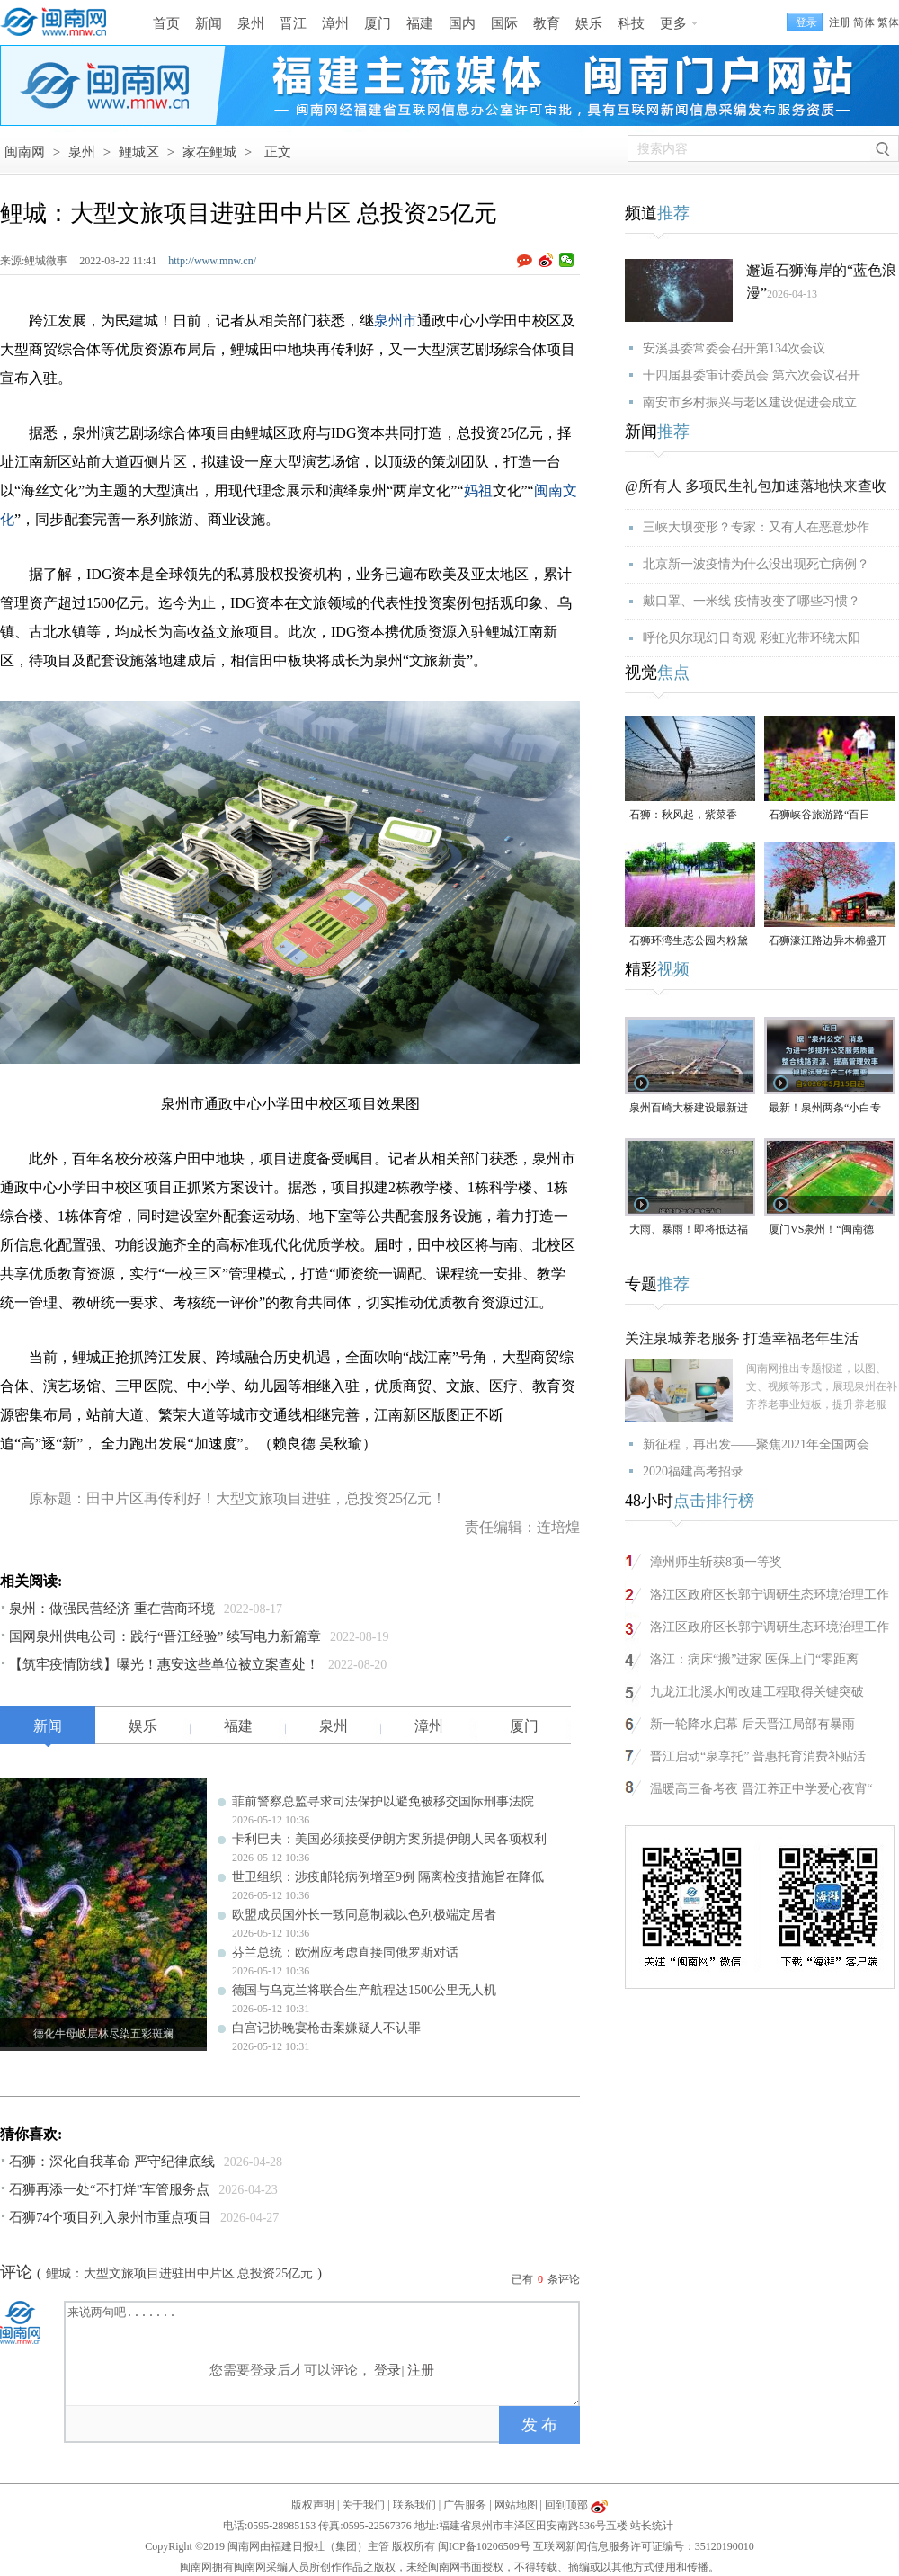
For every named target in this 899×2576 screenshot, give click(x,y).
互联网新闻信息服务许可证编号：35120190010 (643, 2546)
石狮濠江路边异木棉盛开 (828, 940)
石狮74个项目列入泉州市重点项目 (110, 2217)
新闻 (208, 23)
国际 (504, 23)
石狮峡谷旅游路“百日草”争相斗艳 (819, 816)
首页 (166, 23)
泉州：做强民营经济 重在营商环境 (112, 1608)
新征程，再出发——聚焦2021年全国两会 (756, 1444)
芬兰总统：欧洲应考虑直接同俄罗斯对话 (345, 1952)
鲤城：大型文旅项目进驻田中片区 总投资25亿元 (180, 2273)
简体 (864, 22)
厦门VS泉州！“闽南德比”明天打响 (821, 1230)
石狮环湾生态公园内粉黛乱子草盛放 (688, 941)
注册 (839, 22)
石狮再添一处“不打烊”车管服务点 (109, 2189)
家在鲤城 (209, 152)
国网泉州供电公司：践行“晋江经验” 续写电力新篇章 (165, 1636)
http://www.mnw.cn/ (212, 260)
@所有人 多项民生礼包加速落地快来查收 (755, 486)
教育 (546, 23)
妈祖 (478, 490)
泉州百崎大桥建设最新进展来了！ (688, 1109)
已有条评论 (546, 2279)
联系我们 (414, 2505)
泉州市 (395, 320)
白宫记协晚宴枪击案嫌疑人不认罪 (326, 2028)
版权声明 (312, 2505)
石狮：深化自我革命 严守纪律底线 (112, 2161)
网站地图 (516, 2505)
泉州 (250, 23)
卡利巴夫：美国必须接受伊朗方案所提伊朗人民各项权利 (389, 1839)
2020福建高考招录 (693, 1471)
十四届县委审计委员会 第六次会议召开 (751, 375)
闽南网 (24, 152)
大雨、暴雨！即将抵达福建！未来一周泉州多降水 (688, 1230)
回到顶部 (566, 2505)
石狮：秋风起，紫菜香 (683, 814)
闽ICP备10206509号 (484, 2546)
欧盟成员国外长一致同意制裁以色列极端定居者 (364, 1914)
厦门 (377, 23)
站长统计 (651, 2525)
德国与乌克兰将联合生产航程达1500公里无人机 (364, 1990)
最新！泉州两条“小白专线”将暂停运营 (825, 1109)
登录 (387, 2370)
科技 (631, 23)
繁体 (888, 22)
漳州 (335, 23)
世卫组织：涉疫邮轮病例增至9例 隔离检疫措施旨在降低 (388, 1877)
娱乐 (588, 23)
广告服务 (464, 2505)
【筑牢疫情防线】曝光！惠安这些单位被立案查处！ (164, 1664)
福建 (419, 23)
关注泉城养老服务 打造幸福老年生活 (742, 1338)
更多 (673, 23)
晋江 (293, 23)
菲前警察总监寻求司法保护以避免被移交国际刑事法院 (383, 1801)
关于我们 (363, 2505)
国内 (462, 23)
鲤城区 (139, 152)
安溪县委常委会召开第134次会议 (734, 348)
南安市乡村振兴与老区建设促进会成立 (750, 402)
